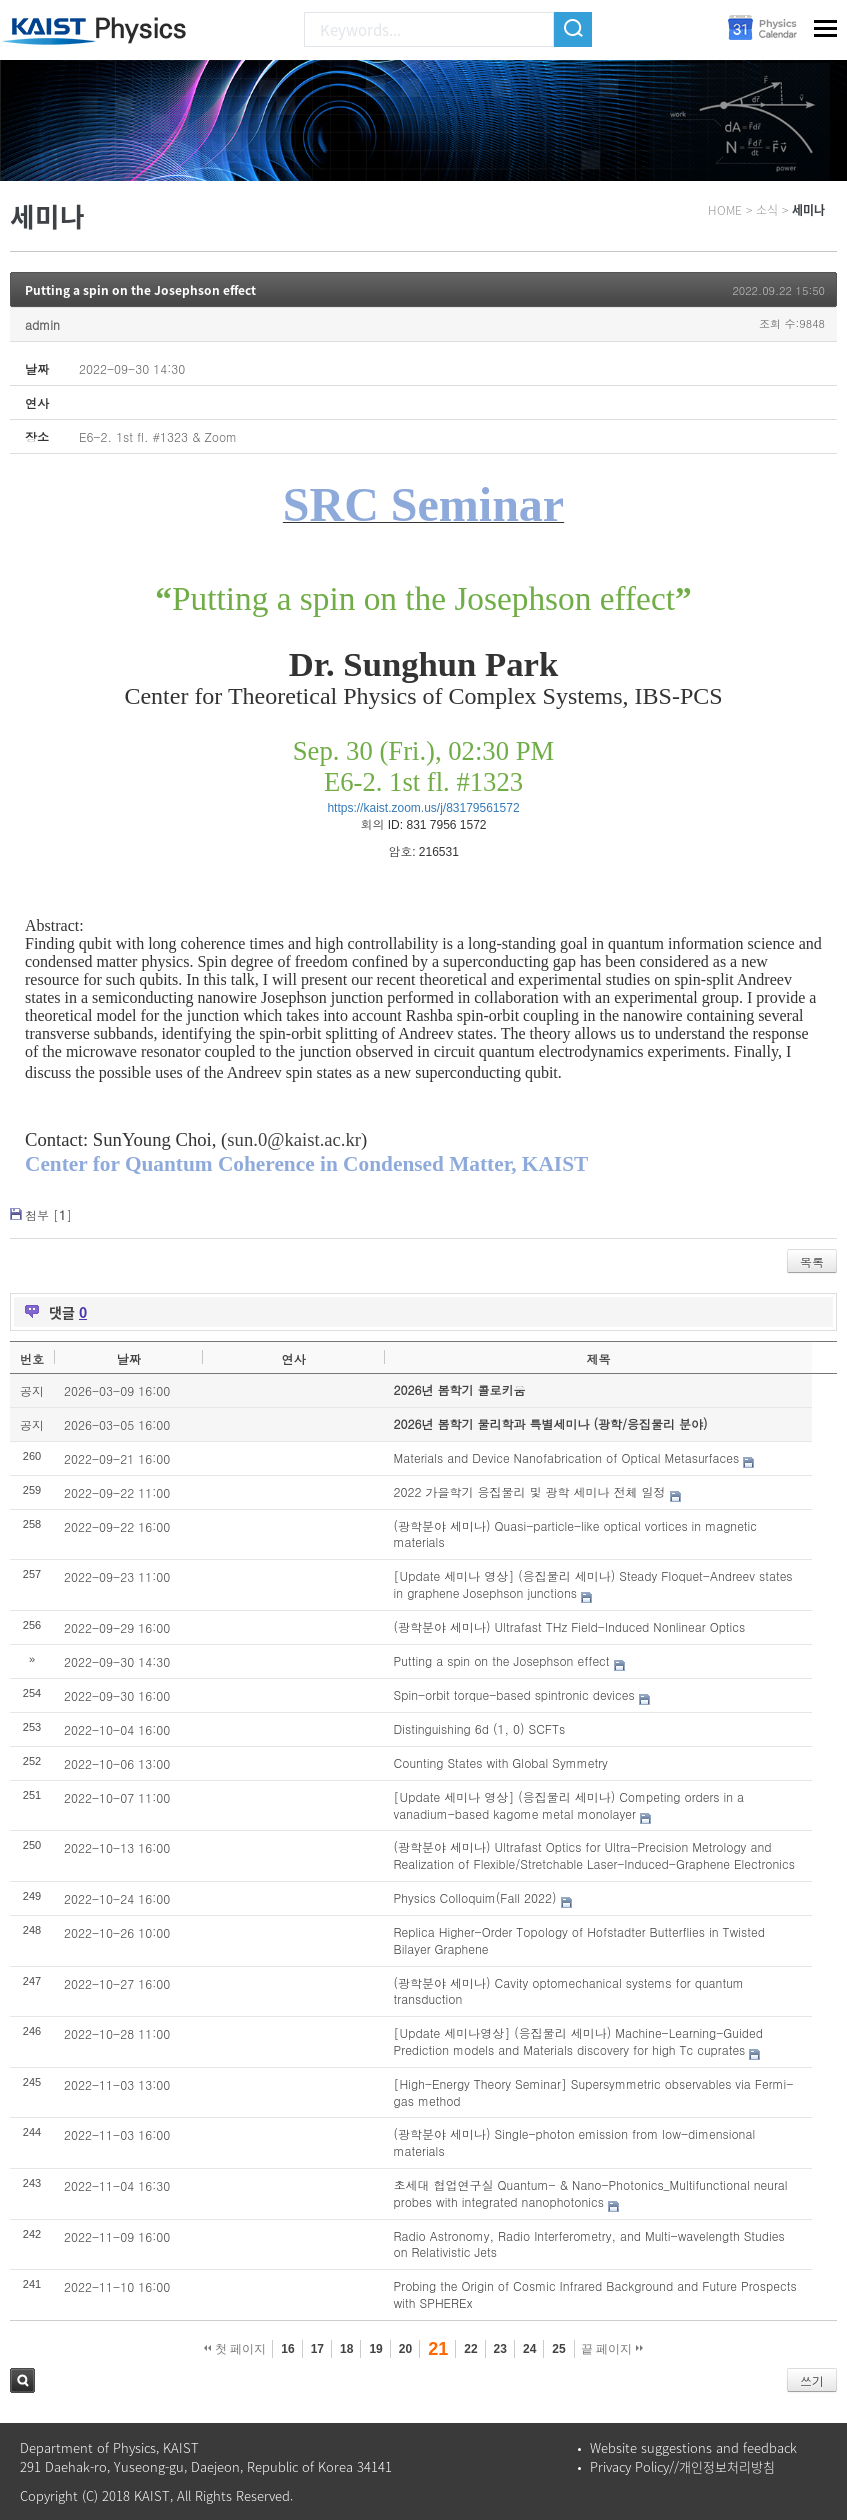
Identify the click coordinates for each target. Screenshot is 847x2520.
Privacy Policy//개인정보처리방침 (682, 2466)
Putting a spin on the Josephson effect (140, 290)
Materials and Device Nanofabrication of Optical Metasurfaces (567, 1457)
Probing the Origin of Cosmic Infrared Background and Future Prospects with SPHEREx (595, 2294)
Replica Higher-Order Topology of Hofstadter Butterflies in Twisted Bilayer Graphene (579, 1940)
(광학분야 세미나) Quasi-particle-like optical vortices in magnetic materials (575, 1534)
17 (317, 2349)
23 (500, 2349)
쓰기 (812, 2380)
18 (346, 2349)
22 (470, 2349)
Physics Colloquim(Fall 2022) (475, 1897)
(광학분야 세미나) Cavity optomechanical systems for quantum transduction (569, 1991)
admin (42, 324)
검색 (22, 2380)
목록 (812, 1261)
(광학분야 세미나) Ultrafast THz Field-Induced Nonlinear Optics (570, 1626)
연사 (293, 1358)
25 (558, 2349)
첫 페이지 (235, 2349)
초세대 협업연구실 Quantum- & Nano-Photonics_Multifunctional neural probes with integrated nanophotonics (591, 2193)
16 (287, 2349)
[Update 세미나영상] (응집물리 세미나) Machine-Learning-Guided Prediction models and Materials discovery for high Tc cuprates (578, 2041)
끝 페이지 (612, 2349)
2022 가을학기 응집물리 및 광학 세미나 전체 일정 (530, 1491)
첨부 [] (48, 1214)
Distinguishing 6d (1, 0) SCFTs (480, 1728)
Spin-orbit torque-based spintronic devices (514, 1694)
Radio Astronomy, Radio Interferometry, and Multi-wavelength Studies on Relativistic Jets (589, 2244)
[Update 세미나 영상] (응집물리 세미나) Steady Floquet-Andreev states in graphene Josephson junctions (593, 1584)
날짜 (129, 1358)
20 (405, 2349)
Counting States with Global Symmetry (501, 1762)
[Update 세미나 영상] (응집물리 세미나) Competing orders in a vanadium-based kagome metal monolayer (569, 1805)
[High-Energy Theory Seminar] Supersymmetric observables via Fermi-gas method (594, 2092)
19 (375, 2349)
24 (529, 2349)
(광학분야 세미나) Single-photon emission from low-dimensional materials (575, 2142)
